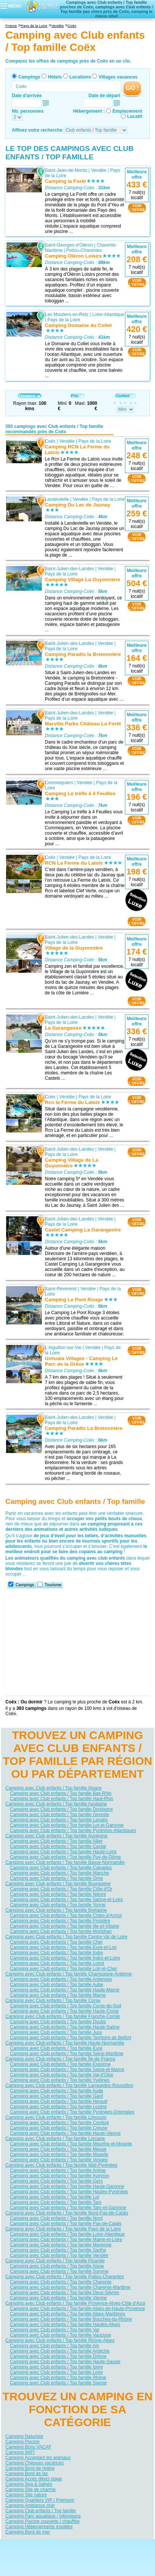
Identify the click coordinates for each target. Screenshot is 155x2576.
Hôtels (55, 77)
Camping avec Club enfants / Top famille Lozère (58, 2106)
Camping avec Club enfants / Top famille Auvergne (56, 1835)
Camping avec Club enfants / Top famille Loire (56, 2372)
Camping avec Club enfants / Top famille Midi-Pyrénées (61, 2165)
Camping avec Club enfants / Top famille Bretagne (56, 1910)
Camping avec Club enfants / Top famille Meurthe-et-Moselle (71, 2144)
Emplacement (127, 111)
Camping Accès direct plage (33, 2479)
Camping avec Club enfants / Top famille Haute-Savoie (65, 2361)
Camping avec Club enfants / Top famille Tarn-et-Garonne (68, 2207)
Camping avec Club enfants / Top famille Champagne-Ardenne (68, 1974)
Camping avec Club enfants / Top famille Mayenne (60, 2244)
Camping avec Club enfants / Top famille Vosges (59, 2159)
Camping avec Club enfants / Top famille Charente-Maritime (70, 2287)
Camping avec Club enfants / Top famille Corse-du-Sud (65, 2005)
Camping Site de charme (30, 2489)
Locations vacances (70, 2556)
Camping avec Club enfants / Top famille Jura (55, 2032)
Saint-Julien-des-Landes (69, 568)
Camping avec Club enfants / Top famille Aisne (57, 2266)
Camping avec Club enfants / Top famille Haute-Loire (63, 1851)
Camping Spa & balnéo (28, 2484)
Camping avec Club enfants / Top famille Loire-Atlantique (67, 2234)
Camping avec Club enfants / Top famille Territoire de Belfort (70, 2037)
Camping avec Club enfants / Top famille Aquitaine (56, 1804)
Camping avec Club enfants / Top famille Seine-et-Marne (67, 2069)
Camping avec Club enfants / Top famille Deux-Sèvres (64, 2292)
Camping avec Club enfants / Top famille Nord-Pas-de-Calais (66, 2213)
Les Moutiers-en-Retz (67, 314)
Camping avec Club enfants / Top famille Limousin (55, 2117)
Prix (77, 396)
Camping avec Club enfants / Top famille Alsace (53, 1788)
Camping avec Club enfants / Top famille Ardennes (61, 1979)
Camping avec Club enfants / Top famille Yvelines (59, 2080)
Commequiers (59, 782)
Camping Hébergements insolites (39, 2526)
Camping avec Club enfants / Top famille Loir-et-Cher (63, 1968)
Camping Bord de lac (26, 2473)
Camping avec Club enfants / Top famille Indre (56, 1952)
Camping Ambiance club (29, 2505)
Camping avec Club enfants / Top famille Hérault (59, 2101)
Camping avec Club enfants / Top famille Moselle (59, 2154)
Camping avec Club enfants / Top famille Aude (56, 2090)
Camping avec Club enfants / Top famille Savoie (58, 2383)
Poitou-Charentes (83, 250)
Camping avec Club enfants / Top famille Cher (56, 1942)
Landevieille (57, 499)
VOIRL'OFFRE (137, 208)
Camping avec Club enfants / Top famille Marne (58, 1995)
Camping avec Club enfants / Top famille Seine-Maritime (66, 2053)
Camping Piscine (22, 2441)
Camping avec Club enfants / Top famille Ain (54, 2345)
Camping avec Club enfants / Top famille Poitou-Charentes (64, 2276)
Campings (29, 77)
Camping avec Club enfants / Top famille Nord (56, 2218)
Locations (80, 77)
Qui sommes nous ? (40, 2545)
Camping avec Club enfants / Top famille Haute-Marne (64, 1990)
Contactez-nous (82, 2545)
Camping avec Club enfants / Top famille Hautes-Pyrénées (69, 2191)
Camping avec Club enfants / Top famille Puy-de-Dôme (65, 1857)
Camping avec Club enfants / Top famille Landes (59, 1820)
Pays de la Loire (63, 319)
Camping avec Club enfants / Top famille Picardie (54, 2260)
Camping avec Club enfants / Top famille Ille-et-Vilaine (64, 1926)
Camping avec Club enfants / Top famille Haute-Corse (64, 2011)
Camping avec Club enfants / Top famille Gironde (59, 1814)
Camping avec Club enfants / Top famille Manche (59, 1873)
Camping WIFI (20, 2452)
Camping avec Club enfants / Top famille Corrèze (59, 2122)
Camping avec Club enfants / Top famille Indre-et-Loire (65, 1958)
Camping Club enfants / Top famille (40, 2510)
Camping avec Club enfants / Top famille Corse (52, 2000)
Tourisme (53, 1584)
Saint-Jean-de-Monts (66, 170)
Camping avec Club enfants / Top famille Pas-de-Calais (65, 2223)
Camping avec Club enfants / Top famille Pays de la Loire (63, 2229)
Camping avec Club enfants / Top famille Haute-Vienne (65, 2133)
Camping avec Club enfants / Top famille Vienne (58, 2298)
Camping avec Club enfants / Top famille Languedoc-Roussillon (69, 2085)
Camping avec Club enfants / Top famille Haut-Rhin (61, 1798)
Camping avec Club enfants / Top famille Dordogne (61, 1809)
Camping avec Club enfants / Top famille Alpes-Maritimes (67, 2314)
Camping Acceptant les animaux (37, 2457)
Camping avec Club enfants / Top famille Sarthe (58, 2250)
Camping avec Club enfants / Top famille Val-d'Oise (61, 2074)
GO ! (132, 88)
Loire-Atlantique (108, 314)
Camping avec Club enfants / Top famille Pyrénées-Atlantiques (73, 1830)
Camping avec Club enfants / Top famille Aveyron (59, 2175)
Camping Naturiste (24, 2436)
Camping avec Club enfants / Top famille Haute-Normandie (64, 2043)
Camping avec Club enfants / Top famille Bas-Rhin (60, 1793)
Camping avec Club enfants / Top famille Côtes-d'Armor (66, 1915)
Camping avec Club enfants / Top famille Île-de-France (60, 2059)
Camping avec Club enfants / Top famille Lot (54, 2197)
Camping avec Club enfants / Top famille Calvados (61, 1867)
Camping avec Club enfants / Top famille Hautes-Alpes (65, 2324)
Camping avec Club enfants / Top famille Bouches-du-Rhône (71, 2319)
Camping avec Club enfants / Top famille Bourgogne (58, 1883)
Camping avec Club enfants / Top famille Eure (56, 2048)
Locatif (134, 116)
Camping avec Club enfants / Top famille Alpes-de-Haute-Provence (77, 2308)
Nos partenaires (120, 2545)
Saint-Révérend (60, 1288)
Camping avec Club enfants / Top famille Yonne (57, 1905)
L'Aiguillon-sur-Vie (63, 1347)
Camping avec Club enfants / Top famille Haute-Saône (65, 2027)
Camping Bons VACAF (28, 2447)
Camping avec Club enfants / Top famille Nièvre (58, 1894)
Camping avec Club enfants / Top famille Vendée (59, 2255)
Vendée (99, 170)
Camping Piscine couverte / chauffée (42, 2521)
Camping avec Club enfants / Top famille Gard (56, 2096)
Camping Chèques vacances (34, 2463)
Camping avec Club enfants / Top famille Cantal (58, 1846)
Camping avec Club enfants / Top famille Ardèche (59, 2351)
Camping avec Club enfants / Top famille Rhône (58, 2377)
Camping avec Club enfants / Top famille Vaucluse (60, 2335)
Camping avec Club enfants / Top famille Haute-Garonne (67, 2186)
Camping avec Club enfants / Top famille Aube (56, 1984)
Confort (125, 396)
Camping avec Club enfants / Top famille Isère (56, 2367)
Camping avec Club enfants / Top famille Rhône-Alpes (59, 2340)
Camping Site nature (26, 2494)
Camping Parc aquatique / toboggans (43, 2516)
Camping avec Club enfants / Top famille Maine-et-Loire (66, 2239)
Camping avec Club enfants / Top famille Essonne (60, 2064)
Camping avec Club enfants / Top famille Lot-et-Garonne (66, 1825)
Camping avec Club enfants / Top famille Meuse (58, 2149)
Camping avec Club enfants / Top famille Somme (59, 2271)
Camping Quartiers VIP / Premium (39, 2500)
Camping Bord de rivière (29, 2468)
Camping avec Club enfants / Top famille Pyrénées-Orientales (72, 2112)
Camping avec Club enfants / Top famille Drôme (58, 2356)
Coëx (50, 440)
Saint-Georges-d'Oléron (69, 245)
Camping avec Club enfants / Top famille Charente (60, 2282)
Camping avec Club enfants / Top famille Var (55, 2329)
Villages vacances (118, 77)
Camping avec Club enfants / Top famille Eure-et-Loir (63, 1947)
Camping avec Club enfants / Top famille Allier (56, 1841)
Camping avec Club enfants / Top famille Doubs (58, 2021)
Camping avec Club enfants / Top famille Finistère (60, 1920)
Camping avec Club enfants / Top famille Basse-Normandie (65, 1862)
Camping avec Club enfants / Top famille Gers (56, 2181)
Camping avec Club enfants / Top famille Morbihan (61, 1931)
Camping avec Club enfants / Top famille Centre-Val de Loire (66, 1936)
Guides (140, 2556)
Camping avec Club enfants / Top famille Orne (56, 1878)
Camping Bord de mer (27, 2532)
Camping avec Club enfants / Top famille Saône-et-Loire (66, 1899)
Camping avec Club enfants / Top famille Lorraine (55, 2138)
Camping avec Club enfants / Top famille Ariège (58, 2170)
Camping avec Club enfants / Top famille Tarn (55, 2202)
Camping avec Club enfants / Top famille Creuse (59, 2128)
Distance (29, 396)
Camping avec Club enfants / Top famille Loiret (57, 1963)
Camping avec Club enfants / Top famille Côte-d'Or (61, 1889)
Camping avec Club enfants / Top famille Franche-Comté (62, 2016)
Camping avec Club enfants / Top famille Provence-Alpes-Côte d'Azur (75, 2303)
